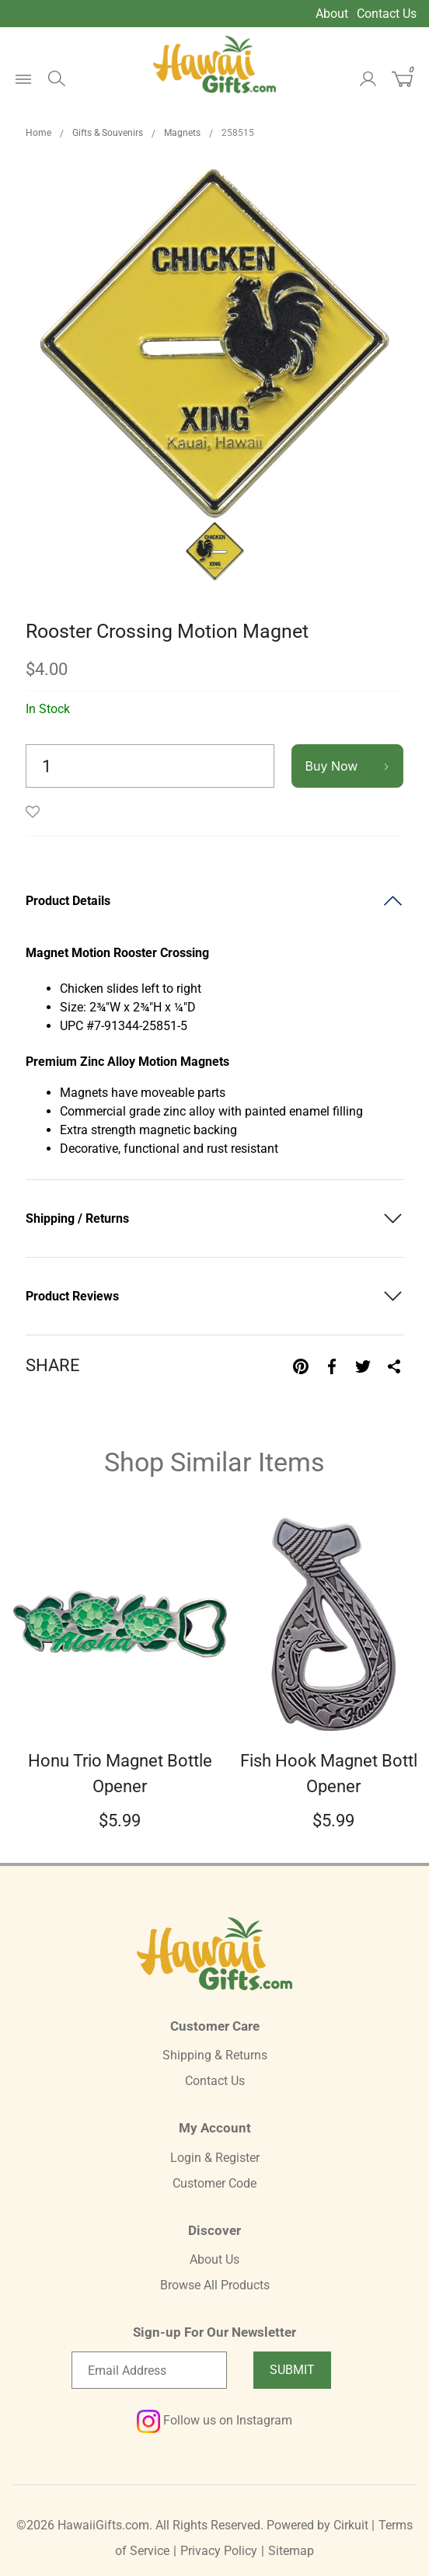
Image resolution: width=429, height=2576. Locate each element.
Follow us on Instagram (214, 2420)
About (332, 13)
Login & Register (215, 2157)
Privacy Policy (218, 2550)
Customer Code (214, 2183)
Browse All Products (215, 2285)
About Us (214, 2259)
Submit (292, 2369)
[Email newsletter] (149, 2370)
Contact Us (387, 13)
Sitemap (291, 2550)
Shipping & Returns (214, 2055)
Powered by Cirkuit (317, 2525)
